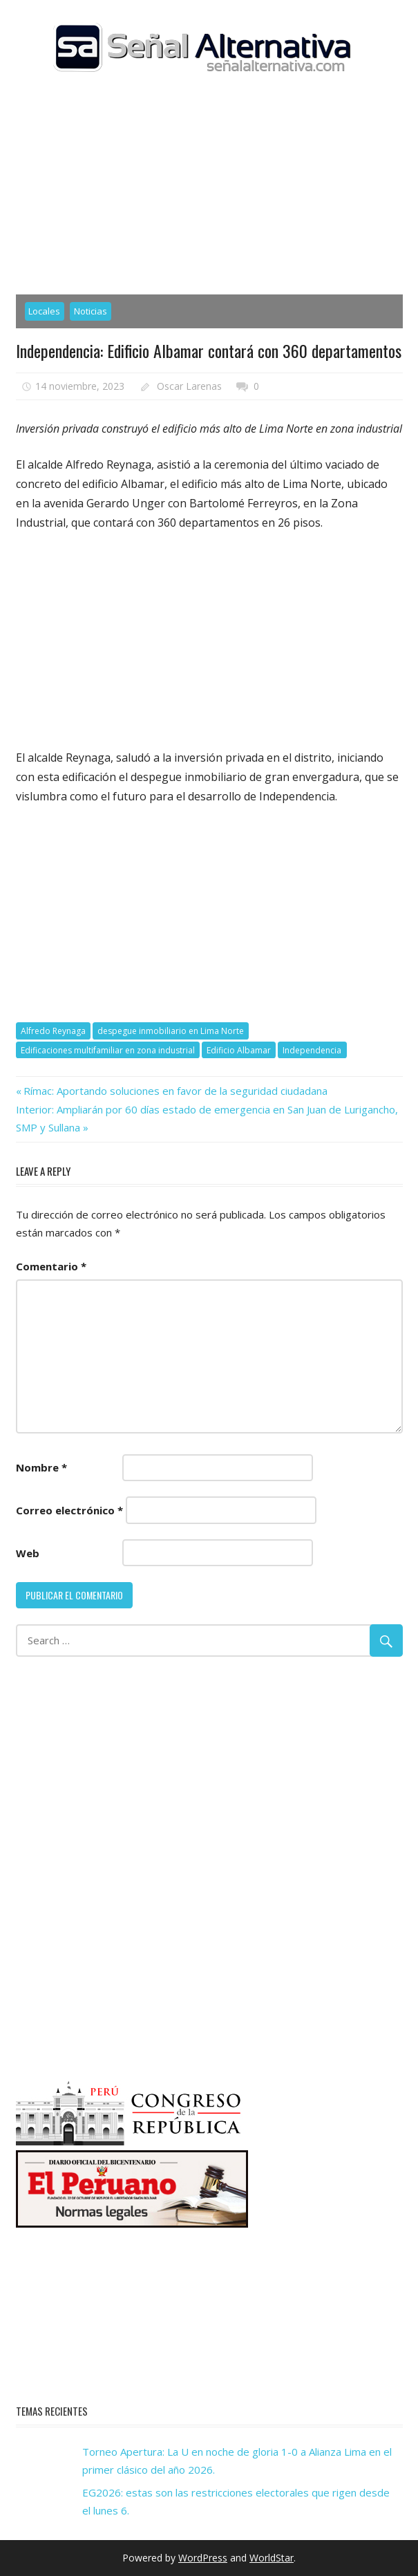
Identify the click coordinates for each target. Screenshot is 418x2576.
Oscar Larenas (189, 386)
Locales (44, 311)
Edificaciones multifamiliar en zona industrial (108, 1050)
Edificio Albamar (239, 1050)
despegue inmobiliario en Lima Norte (170, 1031)
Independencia (312, 1050)
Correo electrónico (69, 1510)
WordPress (202, 2557)
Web (27, 1553)
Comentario (51, 1266)
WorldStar (271, 2557)
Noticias (90, 311)
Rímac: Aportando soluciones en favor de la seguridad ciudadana (175, 1091)
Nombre (41, 1467)
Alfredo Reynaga (53, 1031)
